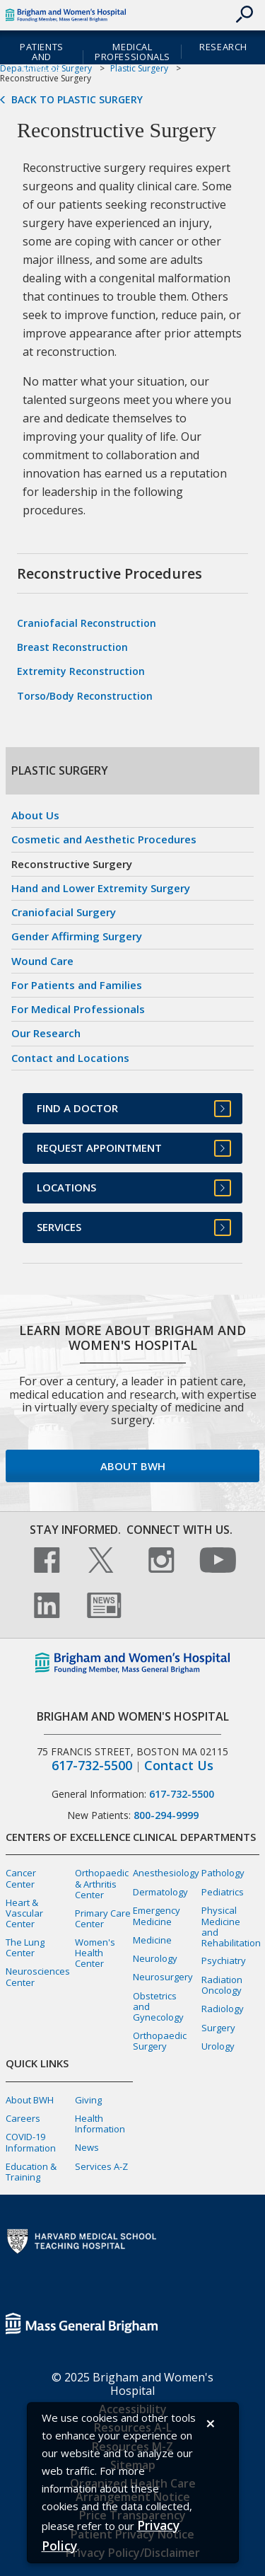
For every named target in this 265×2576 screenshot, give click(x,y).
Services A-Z (101, 2166)
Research (223, 46)
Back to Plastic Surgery (77, 99)
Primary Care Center (103, 1918)
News (87, 2147)
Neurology (155, 1958)
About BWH (132, 1466)
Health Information (100, 2123)
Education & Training (31, 2171)
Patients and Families (42, 57)
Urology (218, 2046)
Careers (23, 2118)
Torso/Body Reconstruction (85, 696)
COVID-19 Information (31, 2142)
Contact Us (178, 1765)
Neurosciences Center (38, 1976)
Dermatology (160, 1891)
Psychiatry (223, 1960)
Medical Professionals (132, 52)
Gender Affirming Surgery (76, 936)
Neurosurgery (163, 1976)
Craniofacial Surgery (63, 912)
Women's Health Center (95, 1953)
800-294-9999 (166, 1815)
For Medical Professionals (78, 1009)
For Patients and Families (76, 985)
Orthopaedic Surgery (160, 2040)
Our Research (46, 1033)
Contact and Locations (70, 1058)
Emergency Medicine (156, 1915)
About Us (35, 815)
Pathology (223, 1872)
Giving (88, 2099)
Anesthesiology (166, 1872)
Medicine (152, 1940)
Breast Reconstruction (72, 647)
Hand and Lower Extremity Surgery (100, 888)
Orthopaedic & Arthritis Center (102, 1883)
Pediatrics (222, 1891)
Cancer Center (21, 1878)
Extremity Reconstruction (81, 671)
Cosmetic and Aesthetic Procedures (103, 839)
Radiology (222, 2008)
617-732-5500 (92, 1765)
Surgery (218, 2027)
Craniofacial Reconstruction (86, 623)
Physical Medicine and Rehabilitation (231, 1926)
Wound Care (42, 961)
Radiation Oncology (221, 1985)
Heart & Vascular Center (24, 1913)
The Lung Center (25, 1947)
